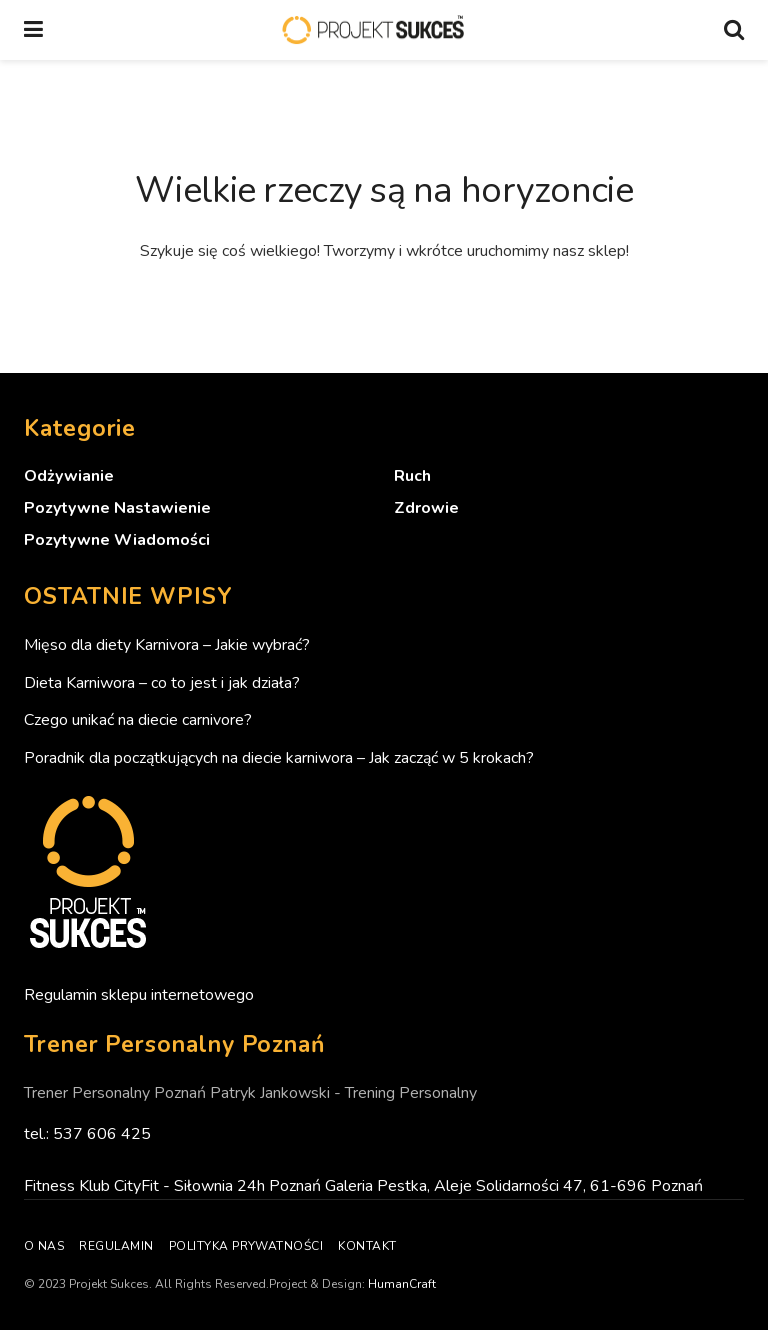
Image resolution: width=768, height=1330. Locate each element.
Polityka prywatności (246, 1246)
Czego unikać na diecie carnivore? (138, 720)
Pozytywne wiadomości (117, 540)
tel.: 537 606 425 (87, 1134)
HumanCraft (402, 1284)
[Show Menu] (33, 30)
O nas (44, 1246)
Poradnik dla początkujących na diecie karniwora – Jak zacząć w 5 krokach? (279, 758)
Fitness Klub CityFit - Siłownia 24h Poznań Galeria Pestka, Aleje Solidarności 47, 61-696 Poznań (363, 1186)
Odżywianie (69, 476)
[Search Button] (734, 30)
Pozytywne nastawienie (117, 508)
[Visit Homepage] (374, 30)
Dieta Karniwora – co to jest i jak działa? (162, 683)
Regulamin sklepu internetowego (139, 995)
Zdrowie (426, 508)
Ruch (412, 476)
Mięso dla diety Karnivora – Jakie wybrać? (167, 645)
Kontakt (367, 1246)
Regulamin (116, 1246)
